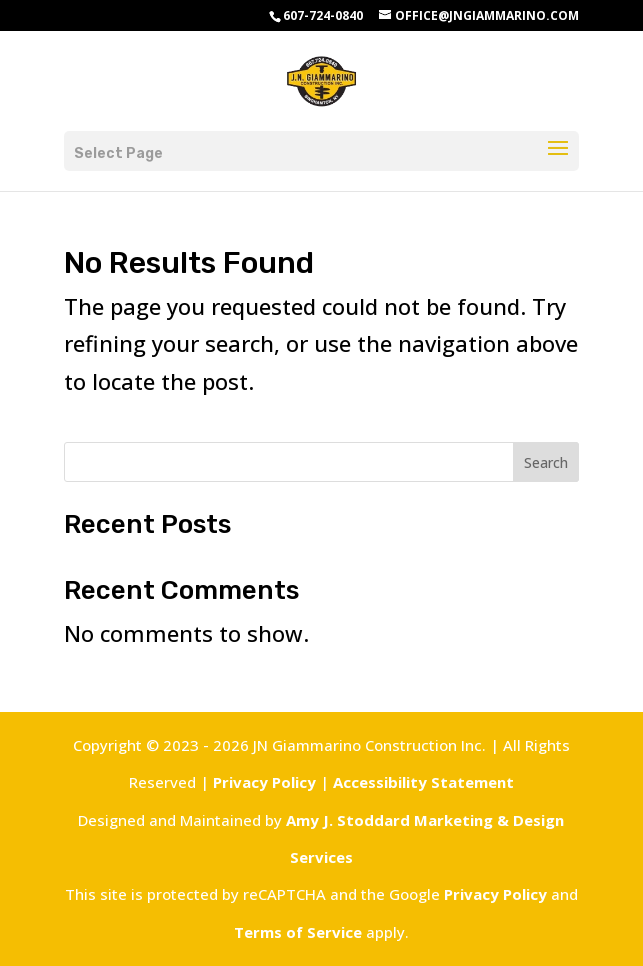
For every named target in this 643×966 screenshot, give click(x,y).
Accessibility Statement (423, 782)
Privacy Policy (264, 782)
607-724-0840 (323, 15)
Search (546, 462)
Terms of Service (298, 932)
